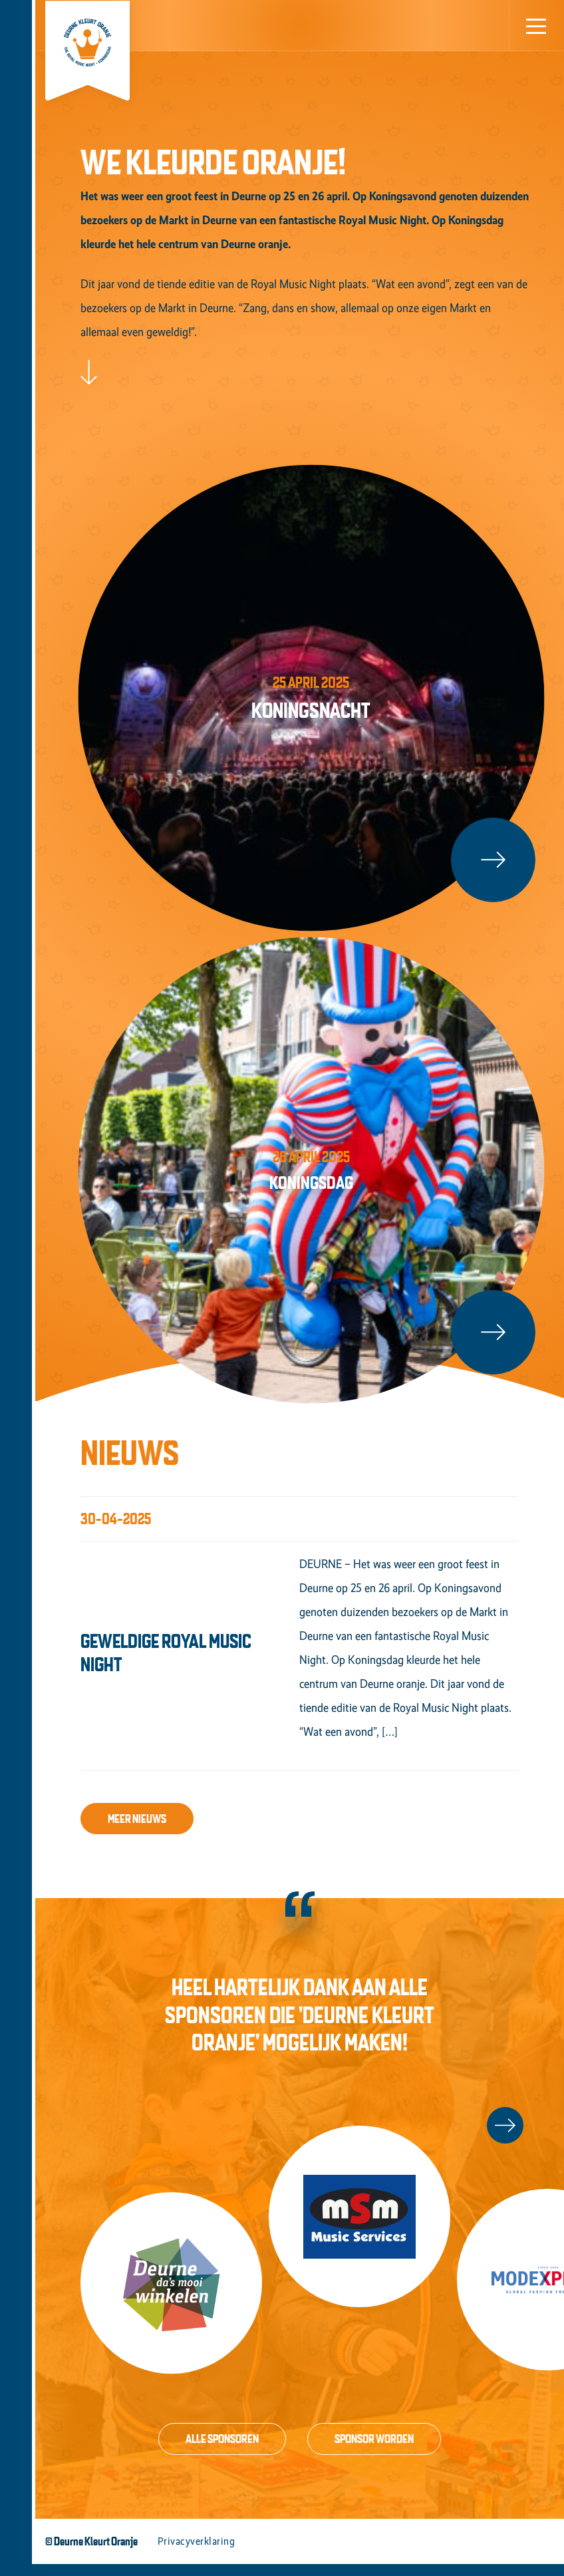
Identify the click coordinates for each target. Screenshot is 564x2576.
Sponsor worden (374, 2451)
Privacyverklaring (196, 2553)
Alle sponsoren (222, 2451)
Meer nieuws (137, 1831)
